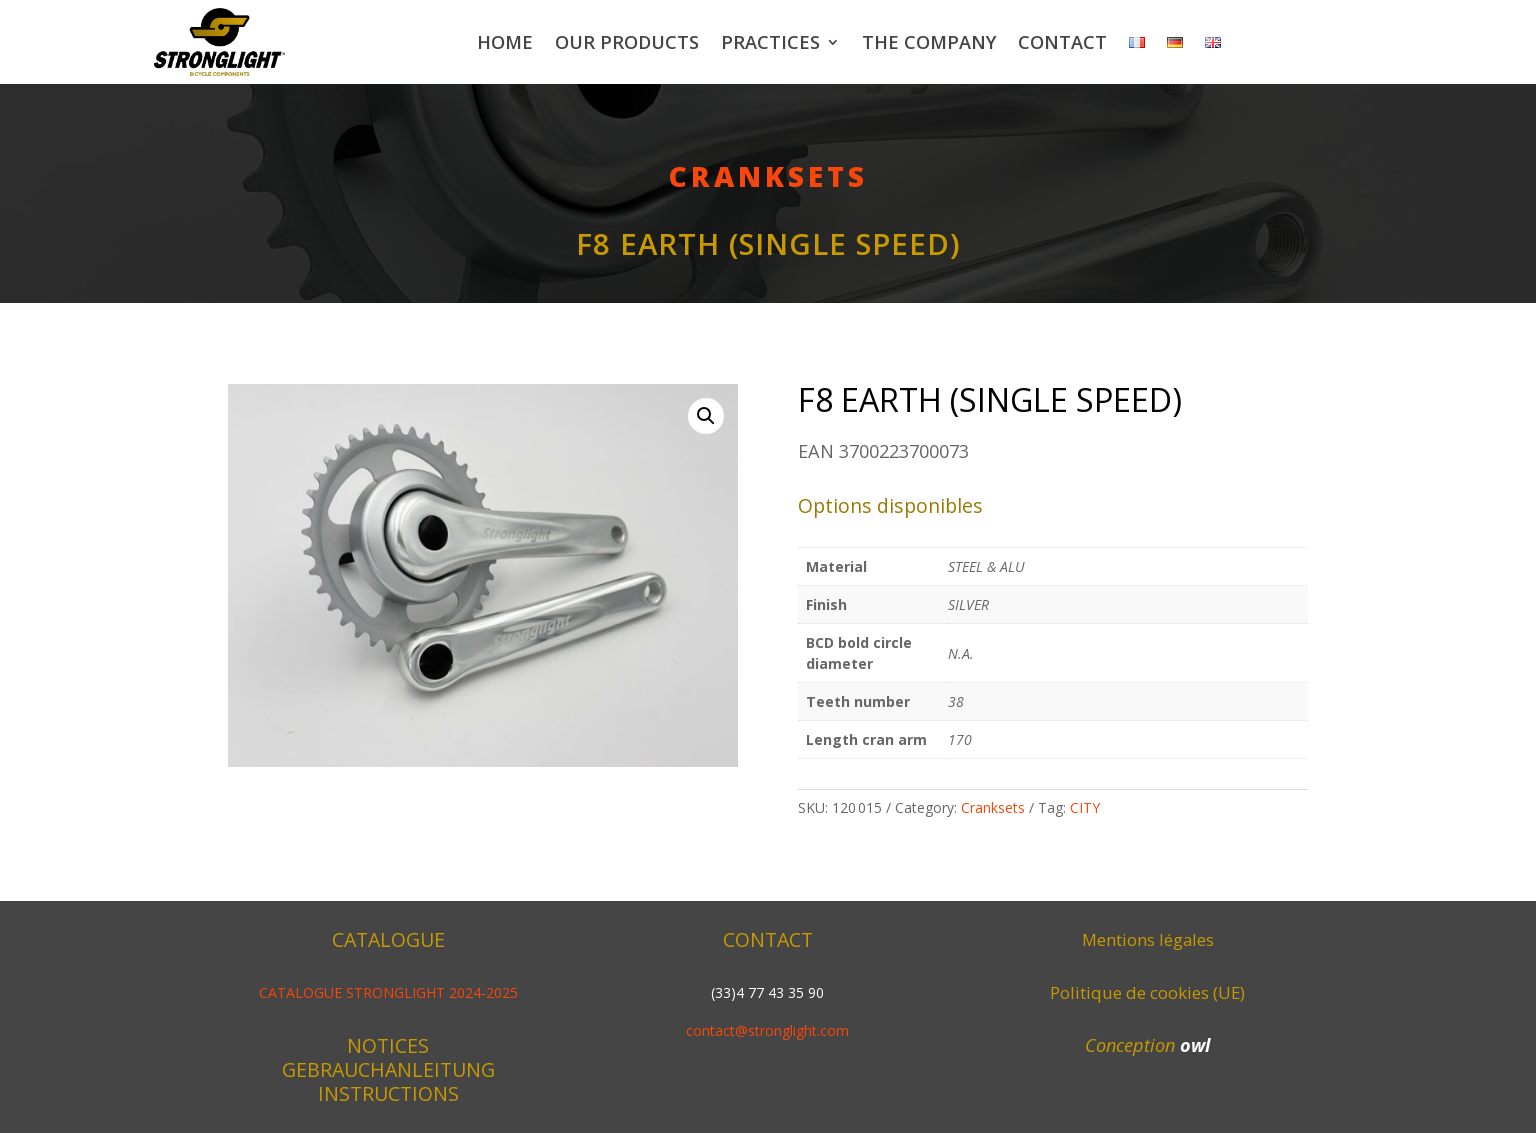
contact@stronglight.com (767, 1030)
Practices (770, 42)
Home (505, 42)
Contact (1062, 42)
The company (929, 42)
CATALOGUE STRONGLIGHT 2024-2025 (388, 992)
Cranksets (768, 176)
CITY (1085, 807)
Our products (627, 42)
